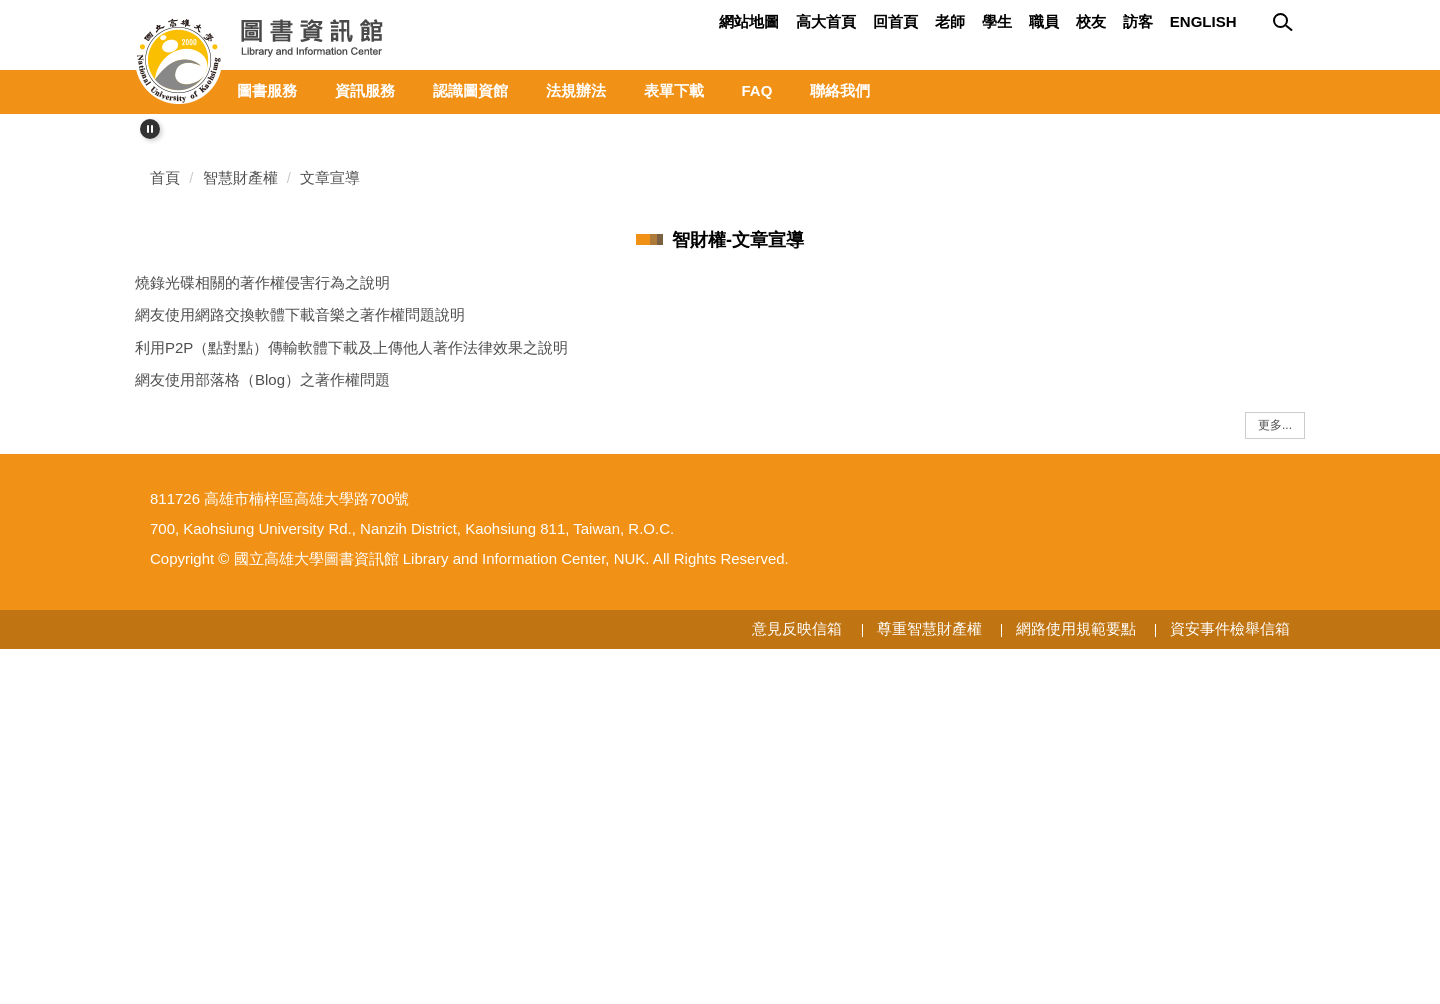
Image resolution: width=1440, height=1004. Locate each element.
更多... (1275, 735)
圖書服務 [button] (267, 90)
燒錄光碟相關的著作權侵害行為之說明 (262, 592)
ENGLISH (1203, 21)
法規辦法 (576, 90)
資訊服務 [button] (365, 90)
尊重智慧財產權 (929, 984)
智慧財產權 (240, 487)
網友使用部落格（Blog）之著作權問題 (262, 689)
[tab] (1250, 399)
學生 (997, 21)
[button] (150, 129)
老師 (950, 21)
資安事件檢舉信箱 (1230, 984)
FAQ (757, 90)
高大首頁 (826, 21)
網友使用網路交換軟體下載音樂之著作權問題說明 (300, 624)
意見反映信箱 (797, 984)
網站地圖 (749, 21)
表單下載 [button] (674, 90)
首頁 (165, 487)
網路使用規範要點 (1076, 984)
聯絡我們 (840, 90)
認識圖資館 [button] (470, 90)
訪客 (1138, 21)
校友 (1091, 21)
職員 (1044, 21)
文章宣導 (330, 487)
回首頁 (895, 21)
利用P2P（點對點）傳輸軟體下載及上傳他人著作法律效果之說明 (351, 657)
